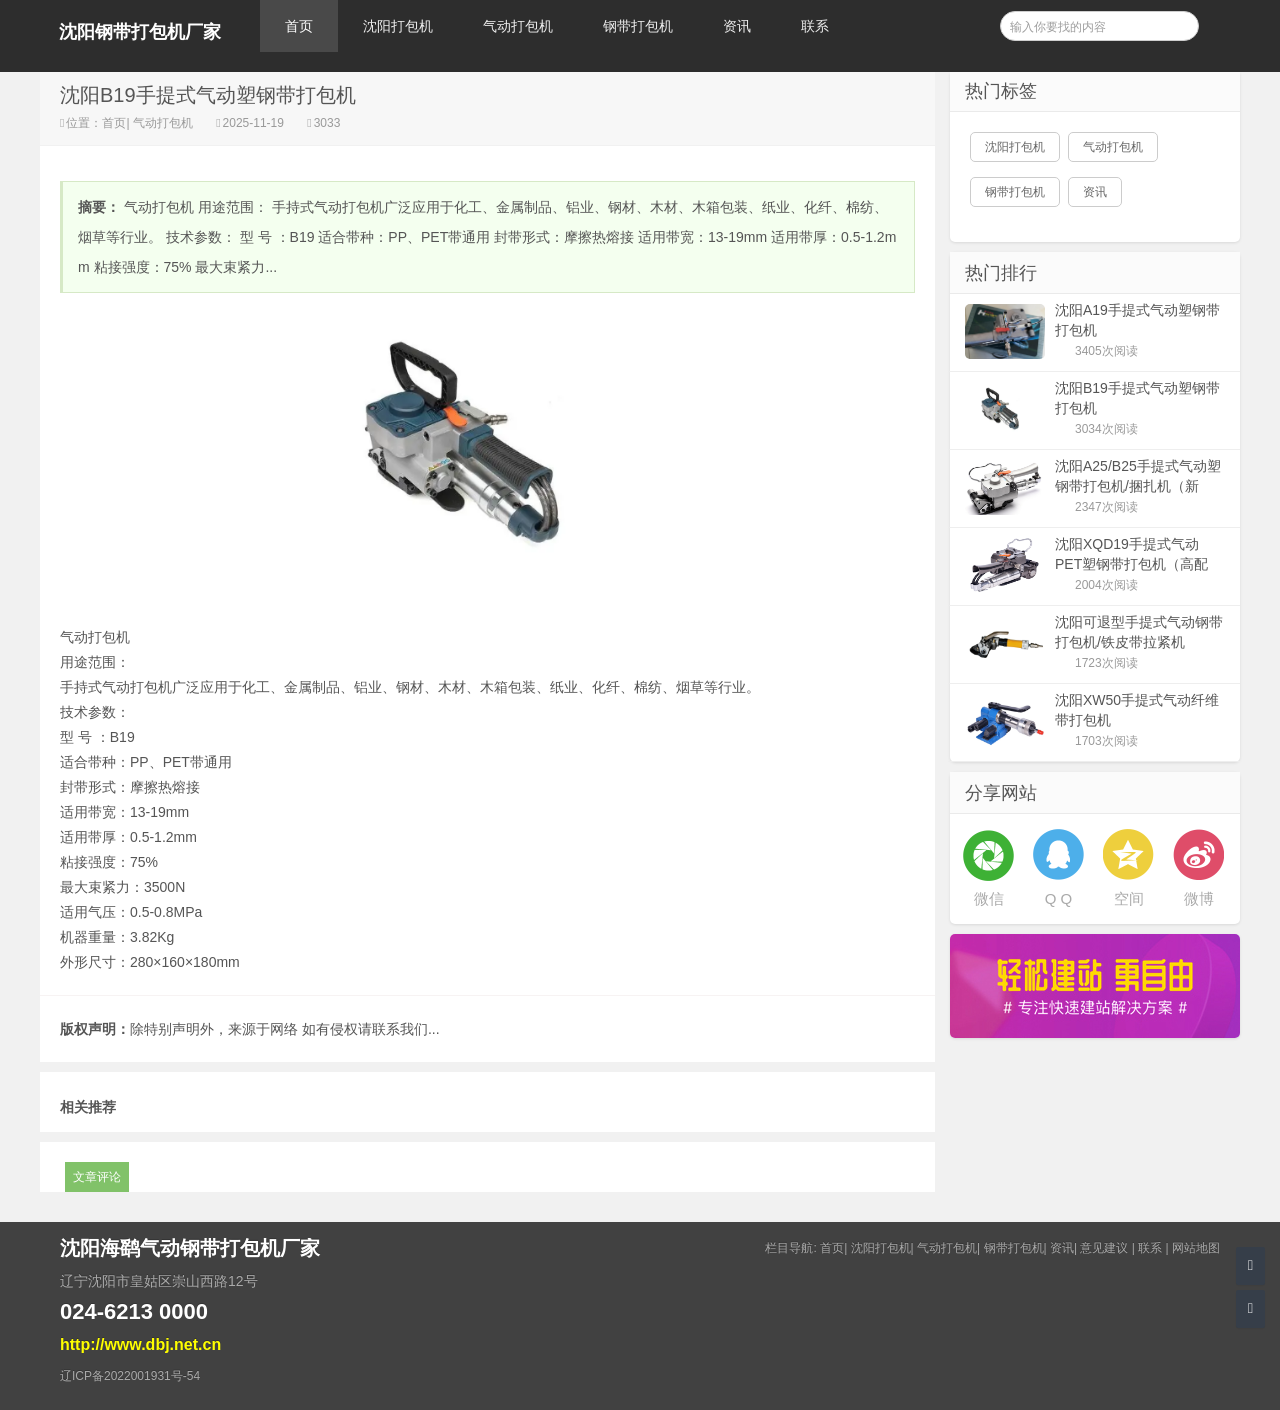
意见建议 (1104, 1248)
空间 (1129, 898)
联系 (815, 26)
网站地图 (1196, 1248)
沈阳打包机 (398, 26)
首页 (299, 26)
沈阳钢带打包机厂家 (140, 32)
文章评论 (97, 1177)
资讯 (737, 26)
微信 (989, 898)
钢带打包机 (638, 26)
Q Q (1059, 898)
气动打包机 (518, 26)
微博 (1199, 898)
